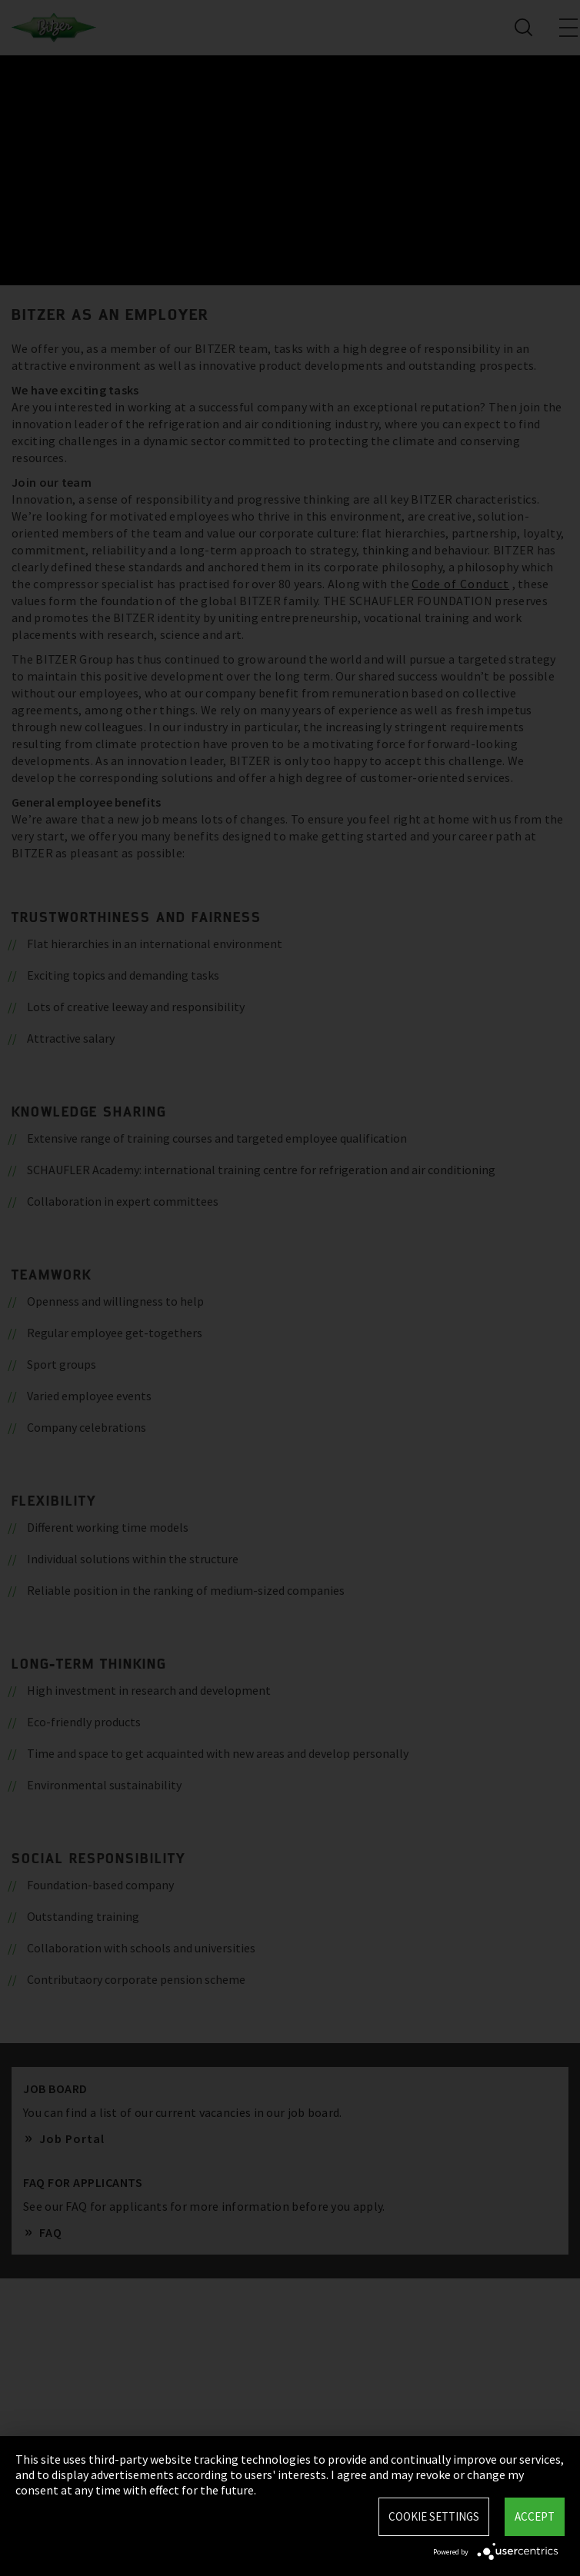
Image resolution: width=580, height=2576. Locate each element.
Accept (535, 2516)
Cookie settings (433, 2516)
